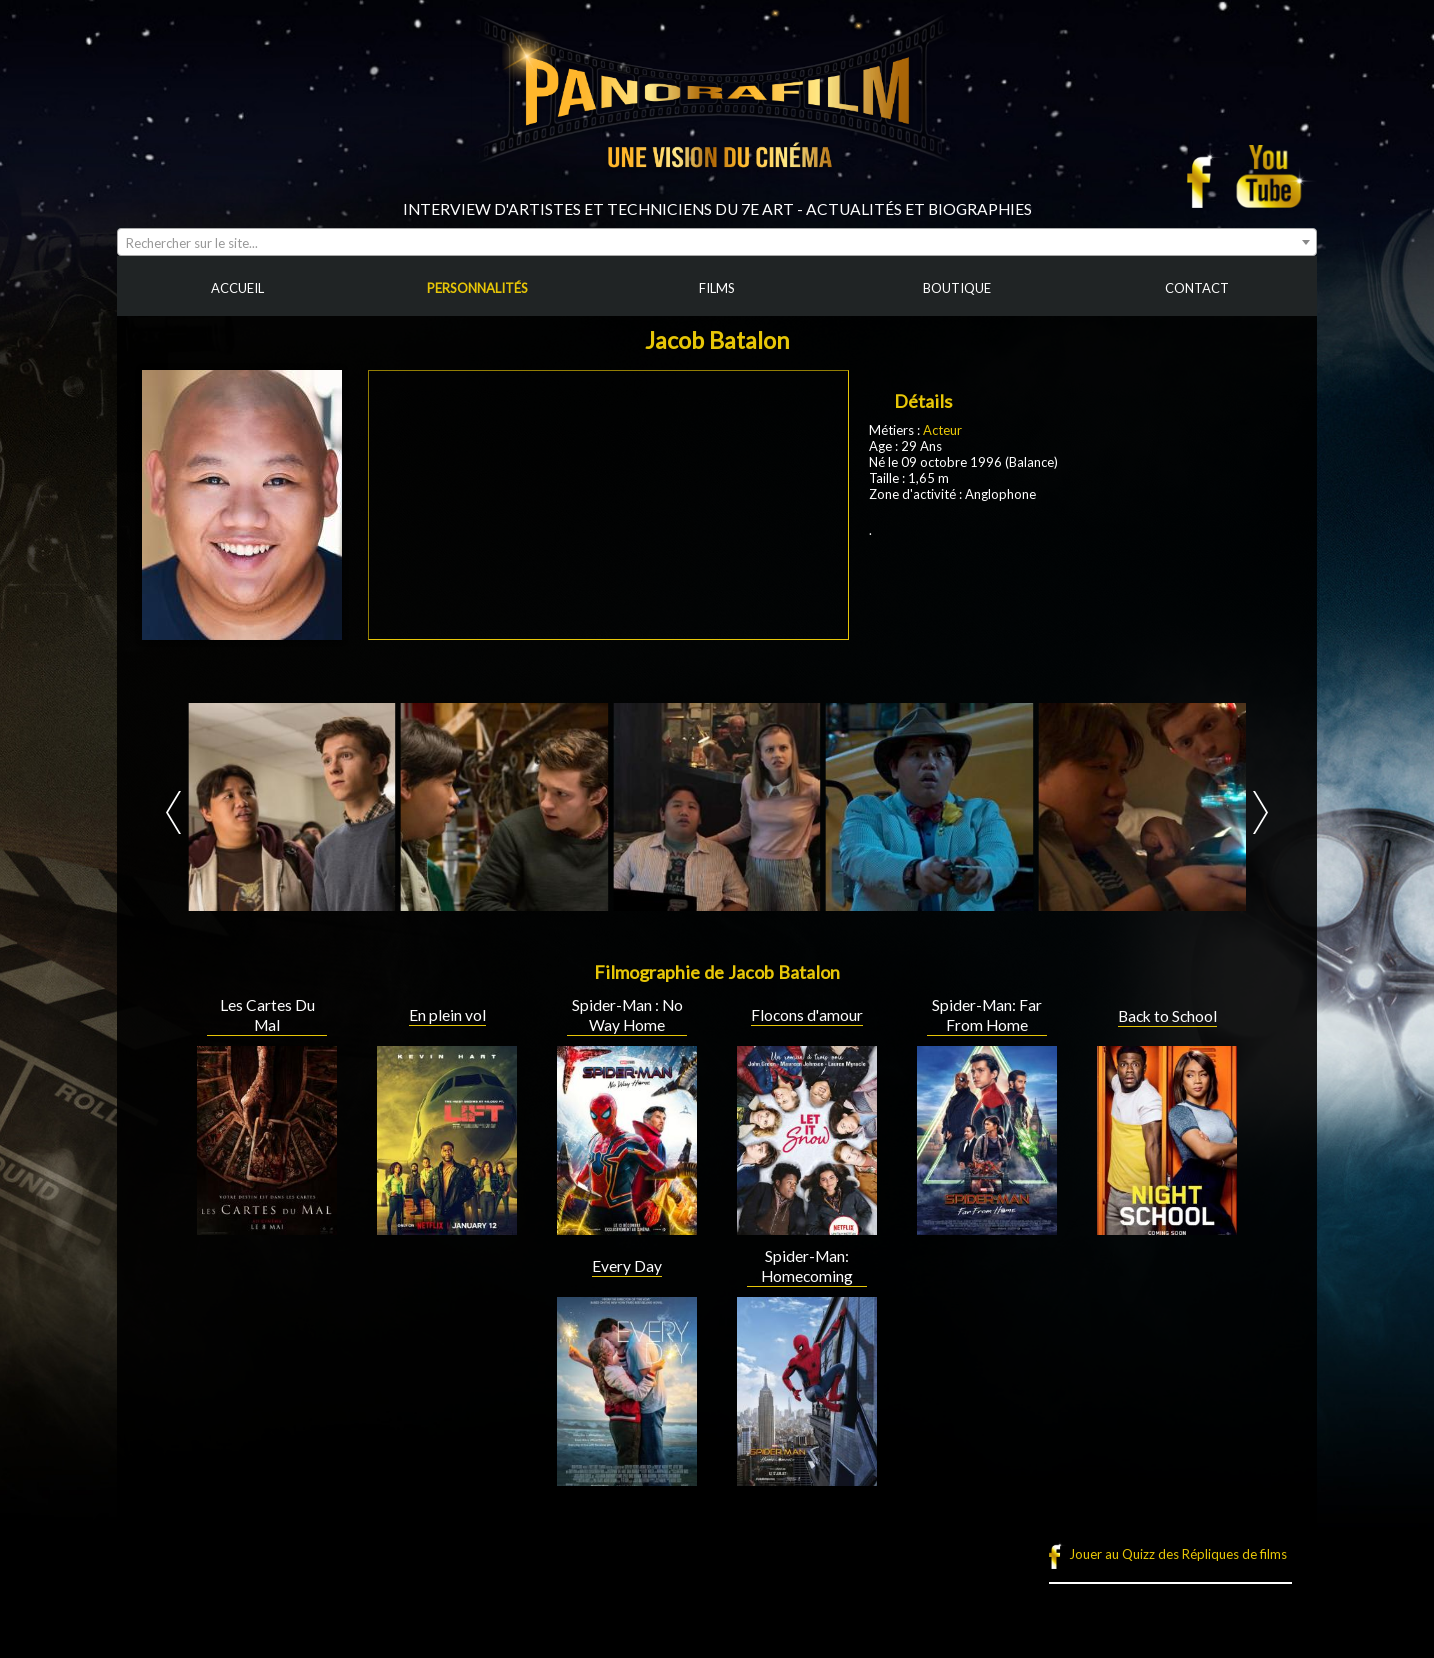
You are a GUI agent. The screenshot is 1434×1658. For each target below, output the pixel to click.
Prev (173, 812)
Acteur (942, 430)
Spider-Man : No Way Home (627, 1015)
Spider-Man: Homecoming (807, 1266)
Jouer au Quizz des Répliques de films (1178, 1554)
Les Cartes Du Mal (267, 1015)
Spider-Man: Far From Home (987, 1015)
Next (1260, 812)
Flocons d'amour (807, 1015)
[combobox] (717, 242)
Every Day (627, 1266)
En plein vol (447, 1015)
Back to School (1167, 1016)
